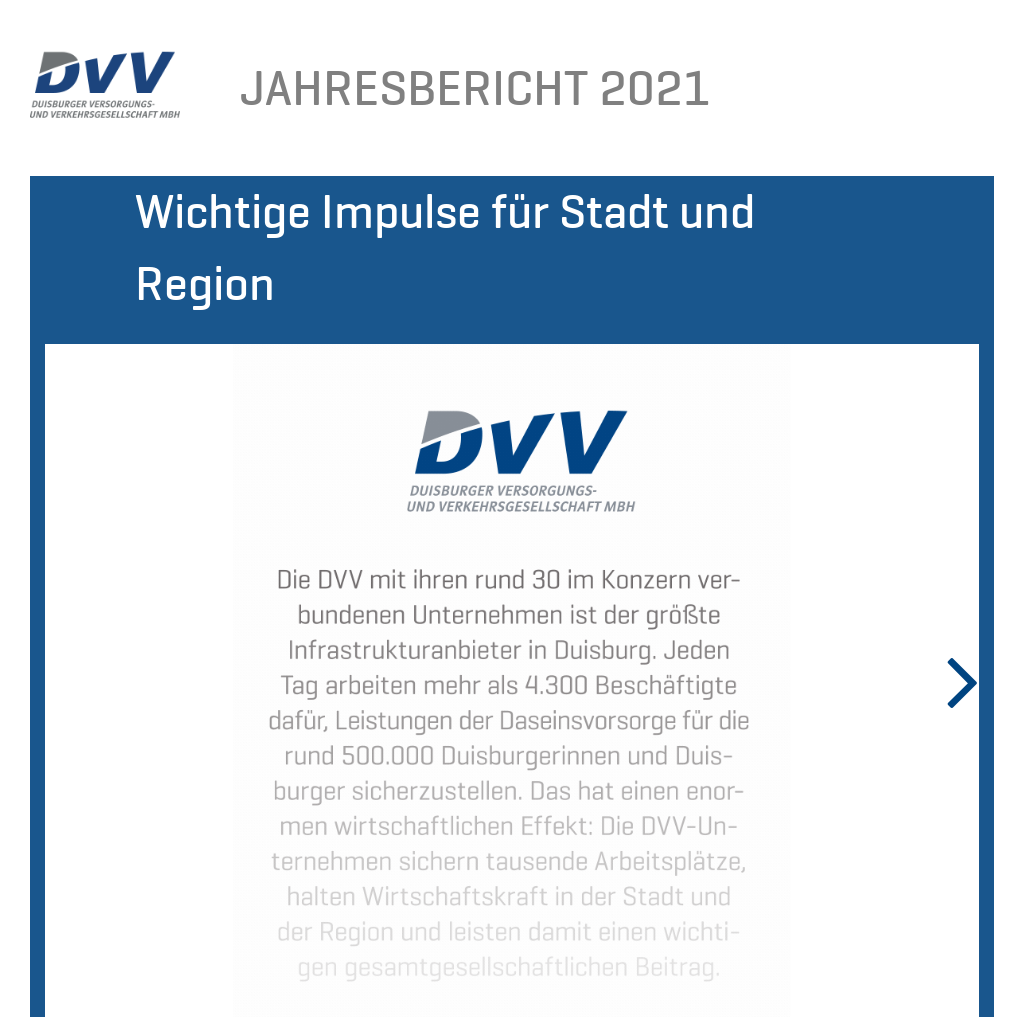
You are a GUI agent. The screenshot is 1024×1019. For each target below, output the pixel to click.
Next (949, 680)
